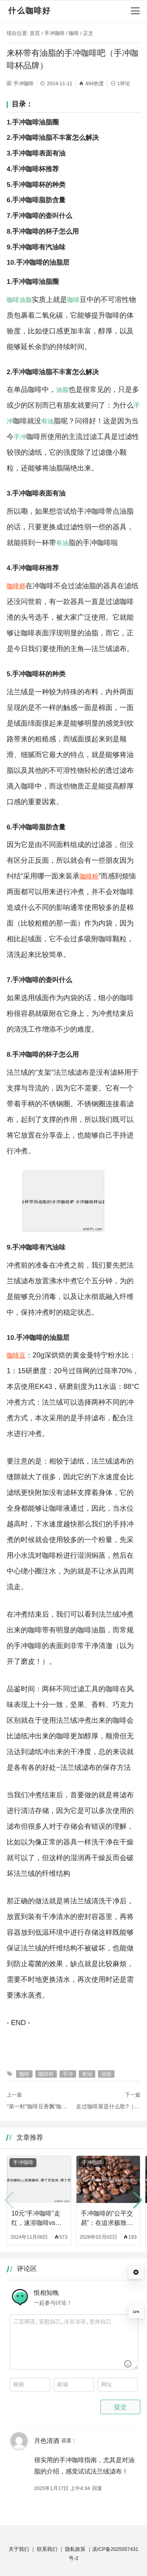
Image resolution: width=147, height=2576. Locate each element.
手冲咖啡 (54, 33)
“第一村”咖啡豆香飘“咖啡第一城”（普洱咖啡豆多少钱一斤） (39, 2106)
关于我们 (19, 2549)
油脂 (25, 299)
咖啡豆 (16, 1355)
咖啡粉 (89, 876)
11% (135, 2312)
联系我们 (47, 2549)
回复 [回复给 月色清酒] (97, 2488)
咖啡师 (16, 585)
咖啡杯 (46, 2074)
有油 (47, 420)
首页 (35, 33)
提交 (120, 2406)
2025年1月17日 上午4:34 (62, 2488)
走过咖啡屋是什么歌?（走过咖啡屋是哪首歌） (108, 2106)
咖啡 (74, 33)
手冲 (20, 436)
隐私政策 (75, 2549)
